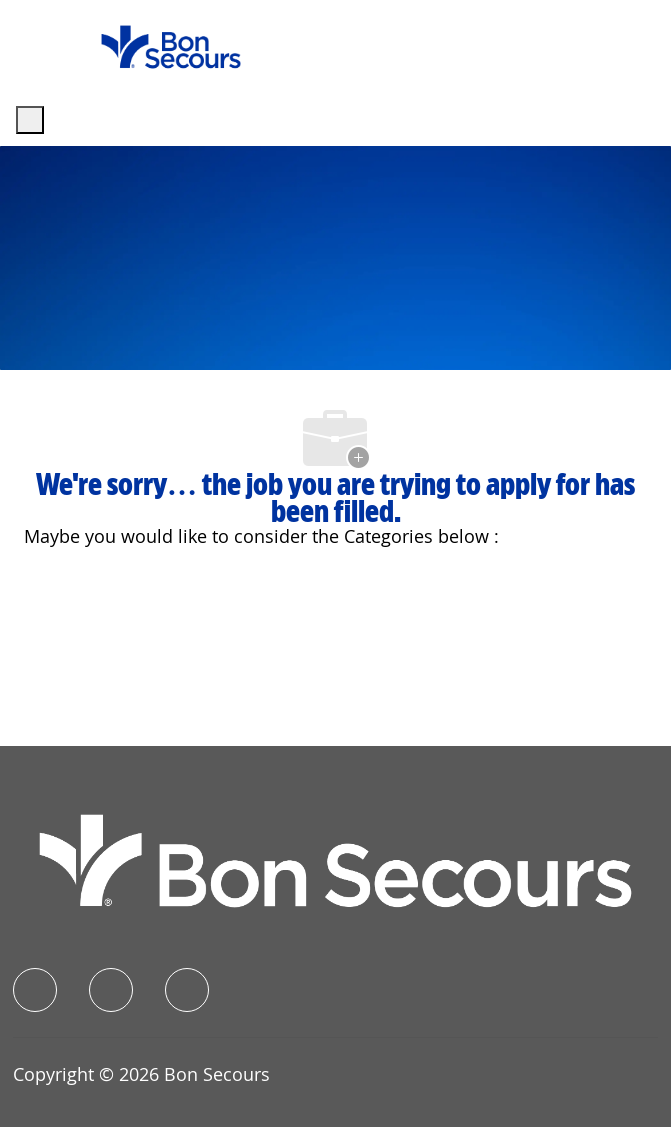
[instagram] (187, 990)
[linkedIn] (111, 990)
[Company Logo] (171, 45)
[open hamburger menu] (30, 120)
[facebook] (35, 990)
